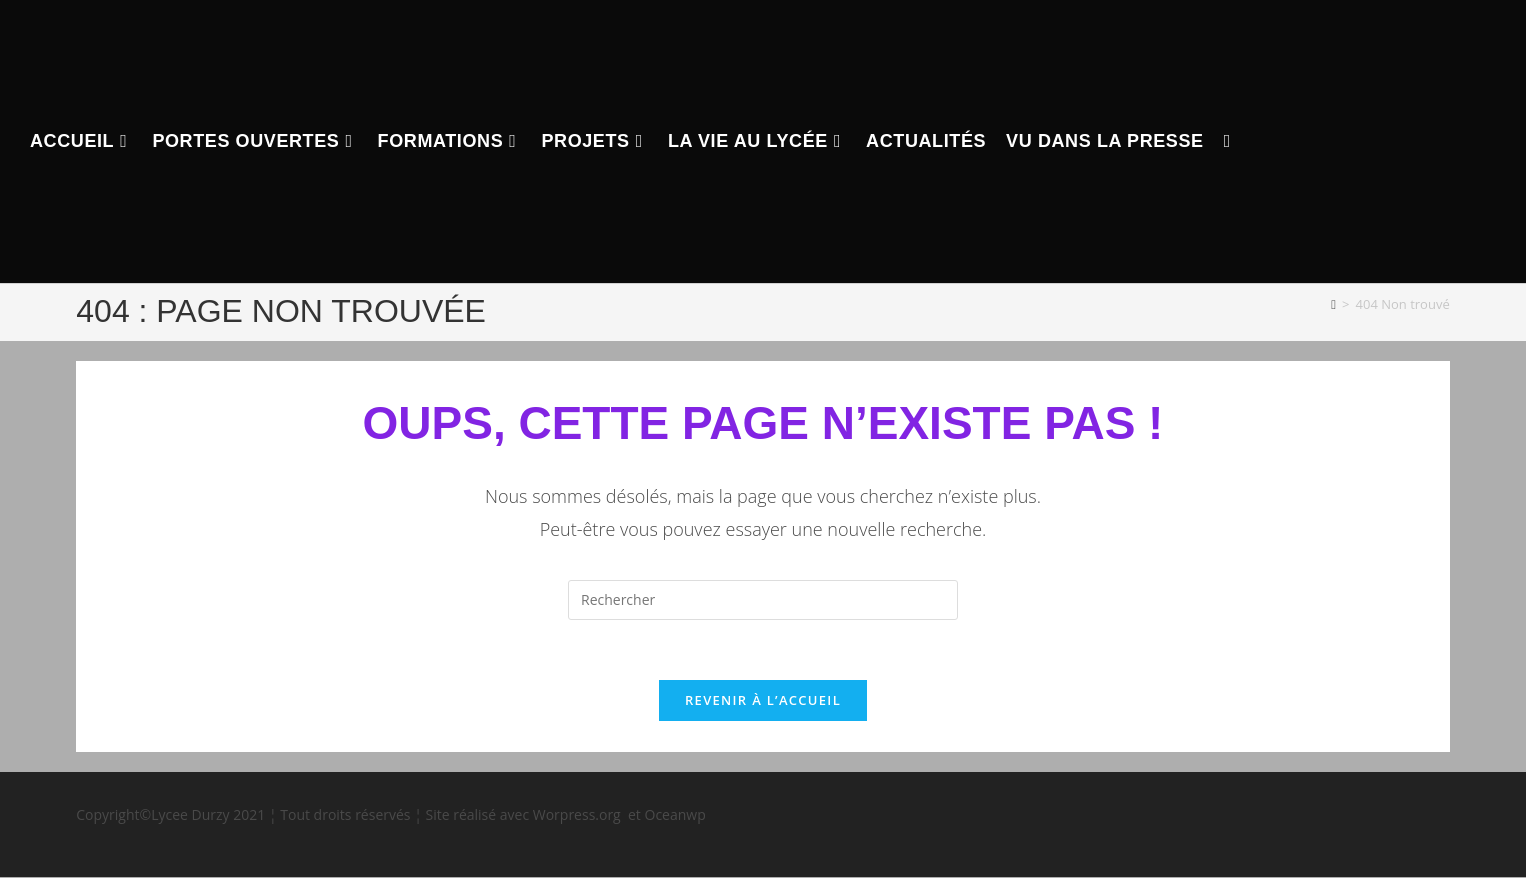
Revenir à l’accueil (763, 701)
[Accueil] (1333, 304)
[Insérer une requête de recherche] (763, 600)
